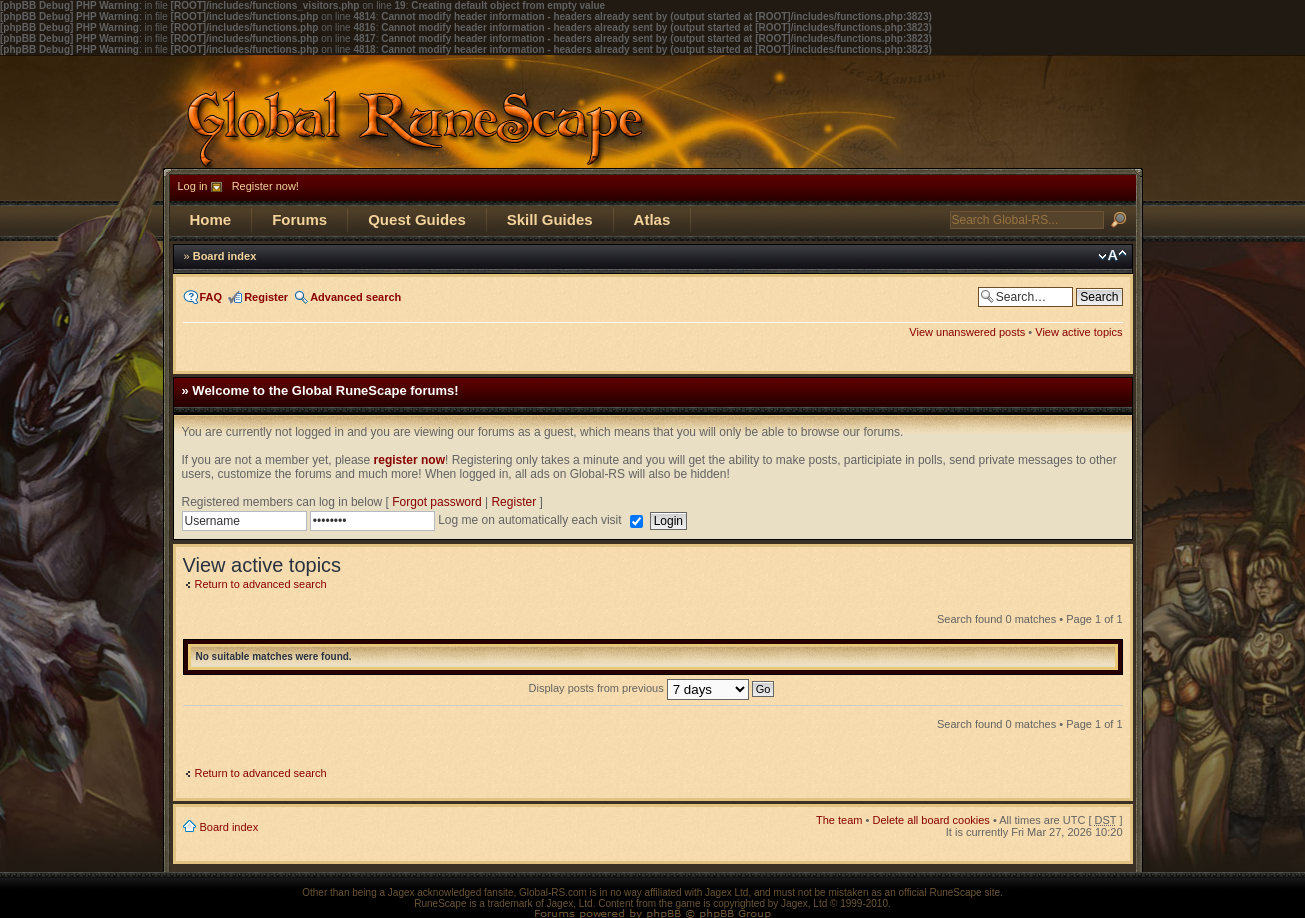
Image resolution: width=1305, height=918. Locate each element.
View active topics (1078, 332)
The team (839, 820)
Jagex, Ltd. (571, 903)
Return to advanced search (261, 584)
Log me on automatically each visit (531, 520)
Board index (225, 256)
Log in (193, 186)
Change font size (1112, 256)
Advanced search (355, 297)
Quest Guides (417, 219)
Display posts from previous (652, 688)
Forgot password (436, 502)
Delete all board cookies (930, 820)
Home (211, 219)
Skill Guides (550, 219)
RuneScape (440, 903)
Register (266, 297)
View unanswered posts (967, 332)
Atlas (652, 219)
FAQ (211, 297)
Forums (299, 219)
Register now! (265, 186)
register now (409, 460)
